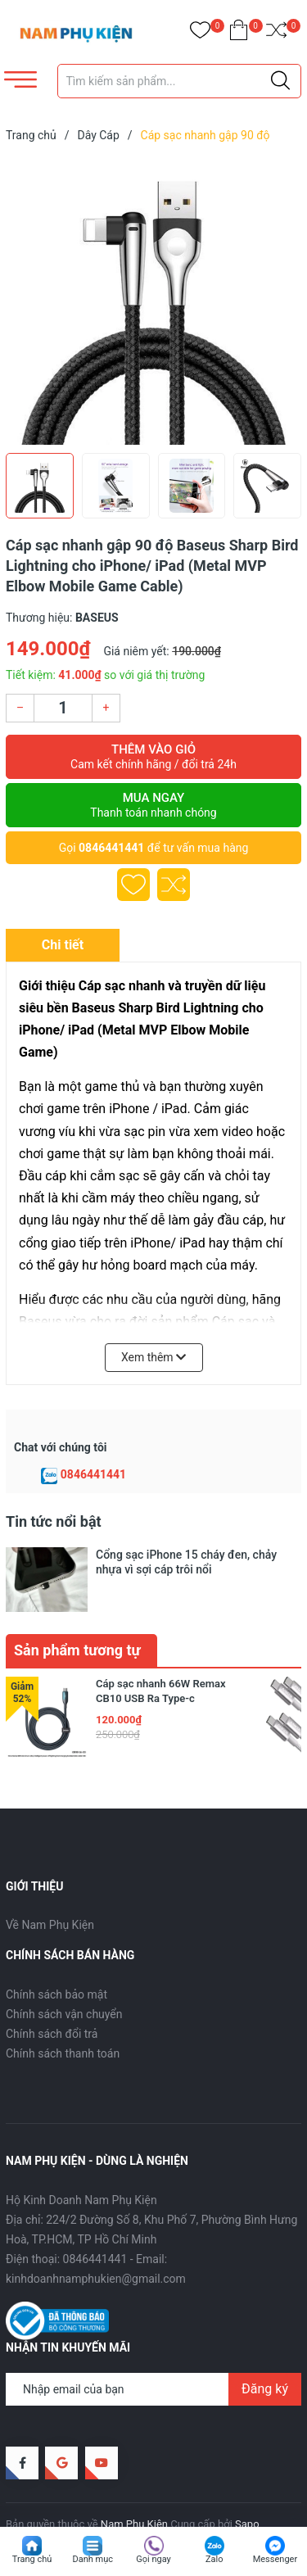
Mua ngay (153, 805)
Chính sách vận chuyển (64, 1978)
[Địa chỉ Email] (153, 2354)
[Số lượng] (63, 708)
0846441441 (111, 847)
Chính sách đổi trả (51, 1998)
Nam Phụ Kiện (134, 2489)
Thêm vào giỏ (153, 757)
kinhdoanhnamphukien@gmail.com (96, 2243)
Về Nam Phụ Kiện (50, 1890)
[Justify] (280, 81)
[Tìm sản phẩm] (179, 81)
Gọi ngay (153, 2559)
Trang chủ (32, 2559)
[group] (153, 301)
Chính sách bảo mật (56, 1959)
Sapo (247, 2489)
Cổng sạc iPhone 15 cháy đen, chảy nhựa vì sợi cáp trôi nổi (186, 1562)
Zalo (214, 2559)
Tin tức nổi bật (54, 1521)
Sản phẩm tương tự (77, 1614)
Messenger (275, 2559)
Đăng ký (265, 2353)
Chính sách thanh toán (63, 2018)
